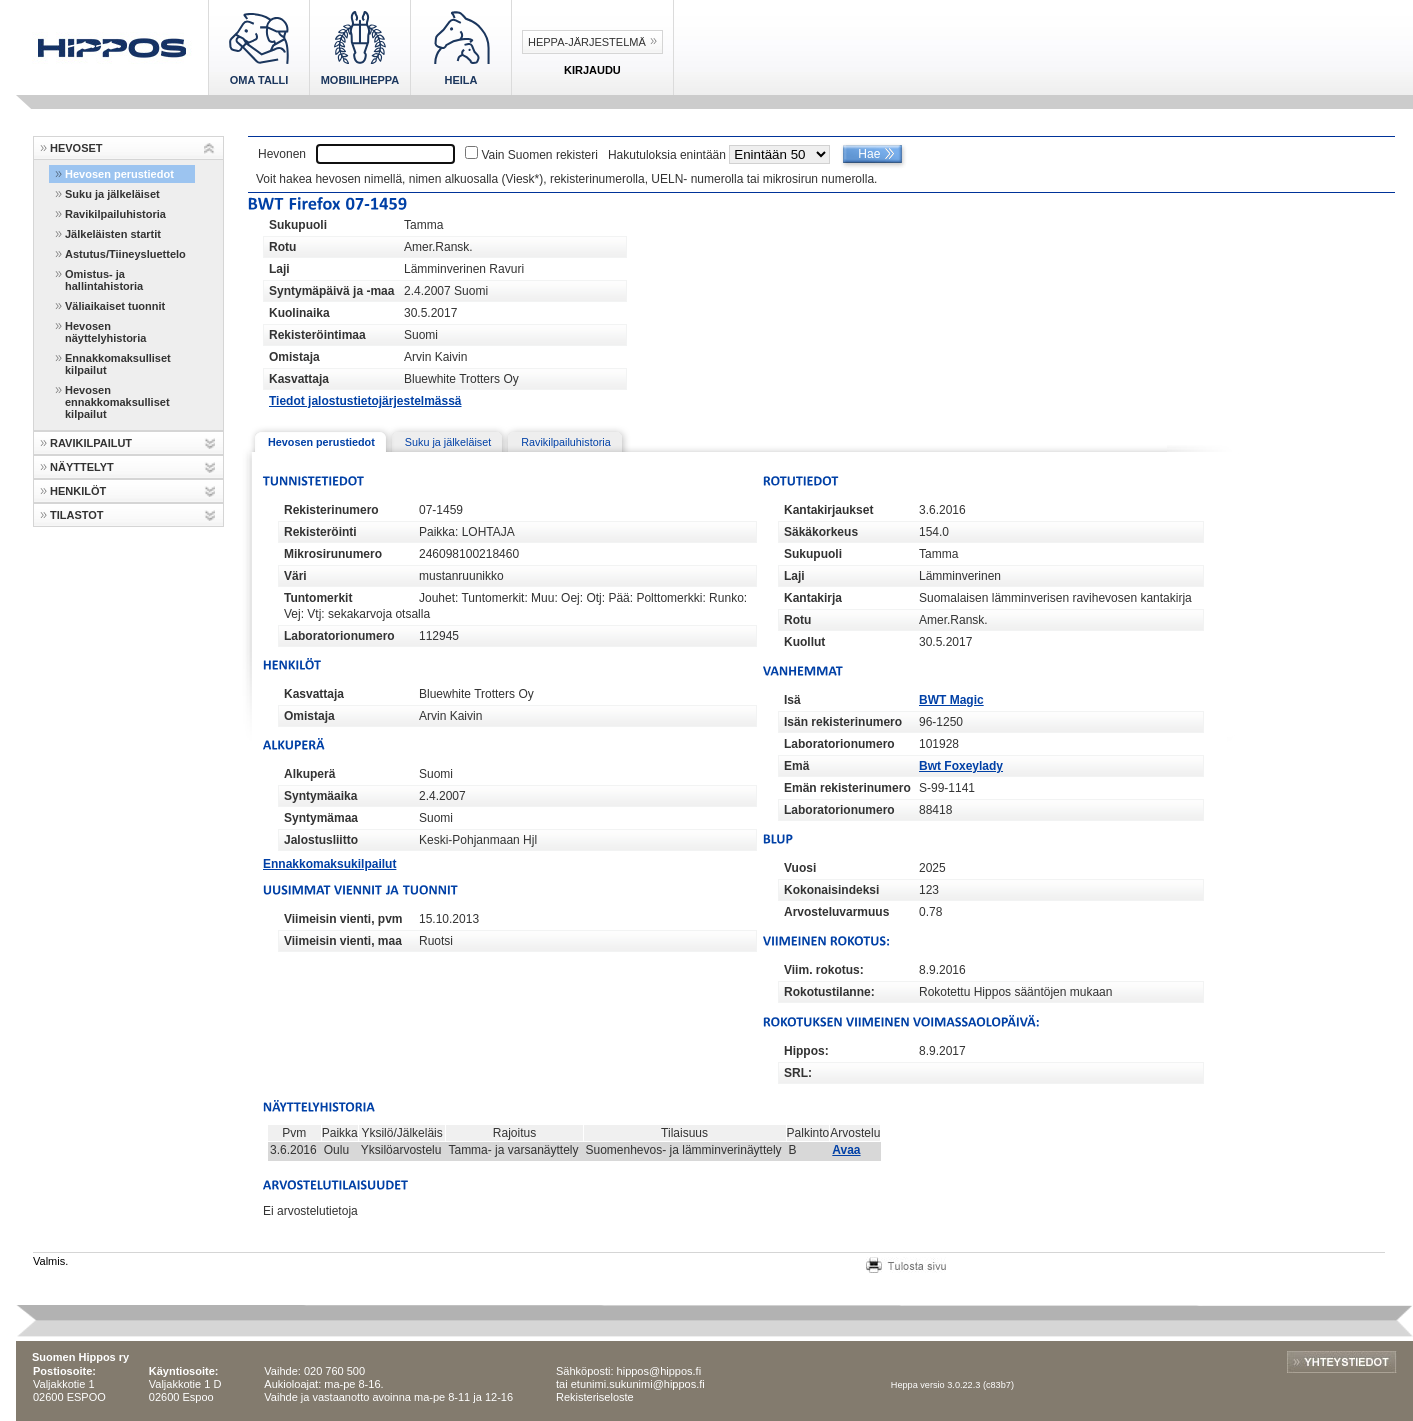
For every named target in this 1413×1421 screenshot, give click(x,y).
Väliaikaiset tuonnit (115, 306)
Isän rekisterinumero (843, 722)
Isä (792, 700)
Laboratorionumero (339, 636)
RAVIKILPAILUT (91, 443)
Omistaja (294, 357)
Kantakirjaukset (828, 510)
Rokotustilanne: (829, 992)
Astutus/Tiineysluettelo (125, 254)
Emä (796, 766)
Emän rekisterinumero (847, 788)
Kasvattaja (299, 379)
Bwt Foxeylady (961, 766)
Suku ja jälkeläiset (112, 194)
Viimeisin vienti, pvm (343, 919)
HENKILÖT (78, 491)
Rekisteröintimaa (317, 335)
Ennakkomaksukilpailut (329, 864)
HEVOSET (76, 148)
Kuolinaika (299, 313)
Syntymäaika (320, 796)
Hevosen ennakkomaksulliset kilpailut (117, 402)
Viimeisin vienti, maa (343, 941)
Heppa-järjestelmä (587, 42)
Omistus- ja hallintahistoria (104, 280)
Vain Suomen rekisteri (539, 155)
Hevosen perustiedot (119, 174)
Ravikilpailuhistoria (115, 214)
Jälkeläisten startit (113, 234)
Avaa (846, 1150)
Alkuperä (309, 774)
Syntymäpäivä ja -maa (331, 291)
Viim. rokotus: (824, 970)
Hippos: (806, 1051)
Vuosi (800, 868)
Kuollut (804, 642)
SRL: (798, 1073)
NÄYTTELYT (82, 467)
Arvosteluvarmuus (836, 912)
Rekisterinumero (331, 510)
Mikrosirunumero (333, 554)
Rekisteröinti (320, 532)
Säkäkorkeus (821, 532)
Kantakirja (813, 598)
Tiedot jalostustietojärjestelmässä (365, 401)
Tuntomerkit (318, 598)
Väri (295, 576)
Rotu (282, 247)
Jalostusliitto (321, 840)
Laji (279, 269)
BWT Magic (951, 700)
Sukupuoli (298, 225)
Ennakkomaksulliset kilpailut (118, 364)
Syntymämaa (321, 818)
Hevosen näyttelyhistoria (105, 332)
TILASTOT (77, 515)
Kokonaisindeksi (831, 890)
